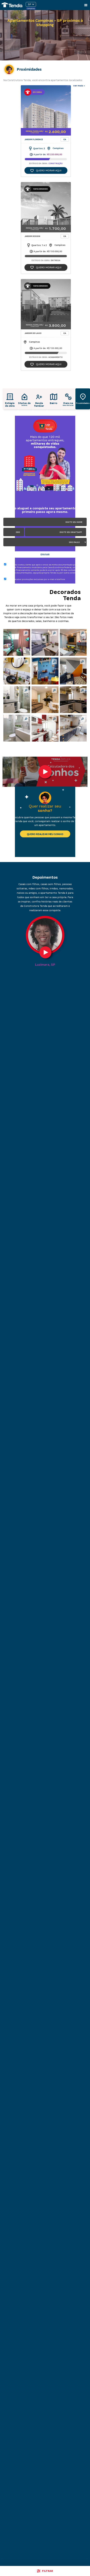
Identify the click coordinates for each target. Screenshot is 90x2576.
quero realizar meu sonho (45, 834)
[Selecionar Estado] (31, 4)
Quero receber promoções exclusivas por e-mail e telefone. (36, 579)
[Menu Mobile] (85, 5)
